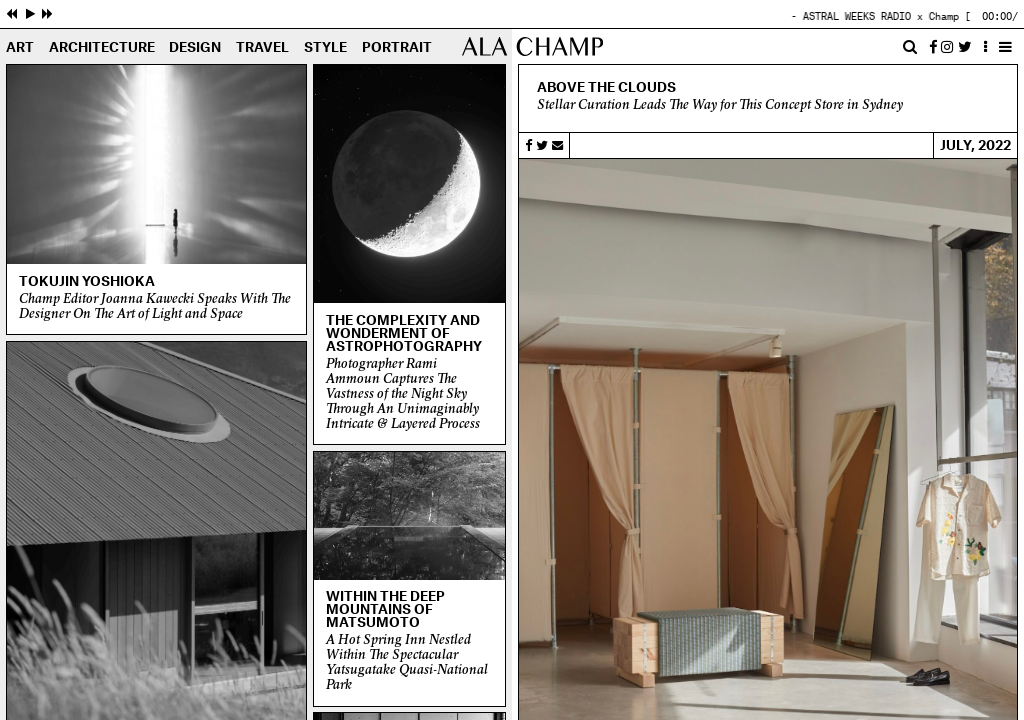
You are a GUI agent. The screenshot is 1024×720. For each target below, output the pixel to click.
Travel (262, 48)
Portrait (397, 48)
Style (325, 48)
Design (195, 48)
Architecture (102, 48)
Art (20, 48)
